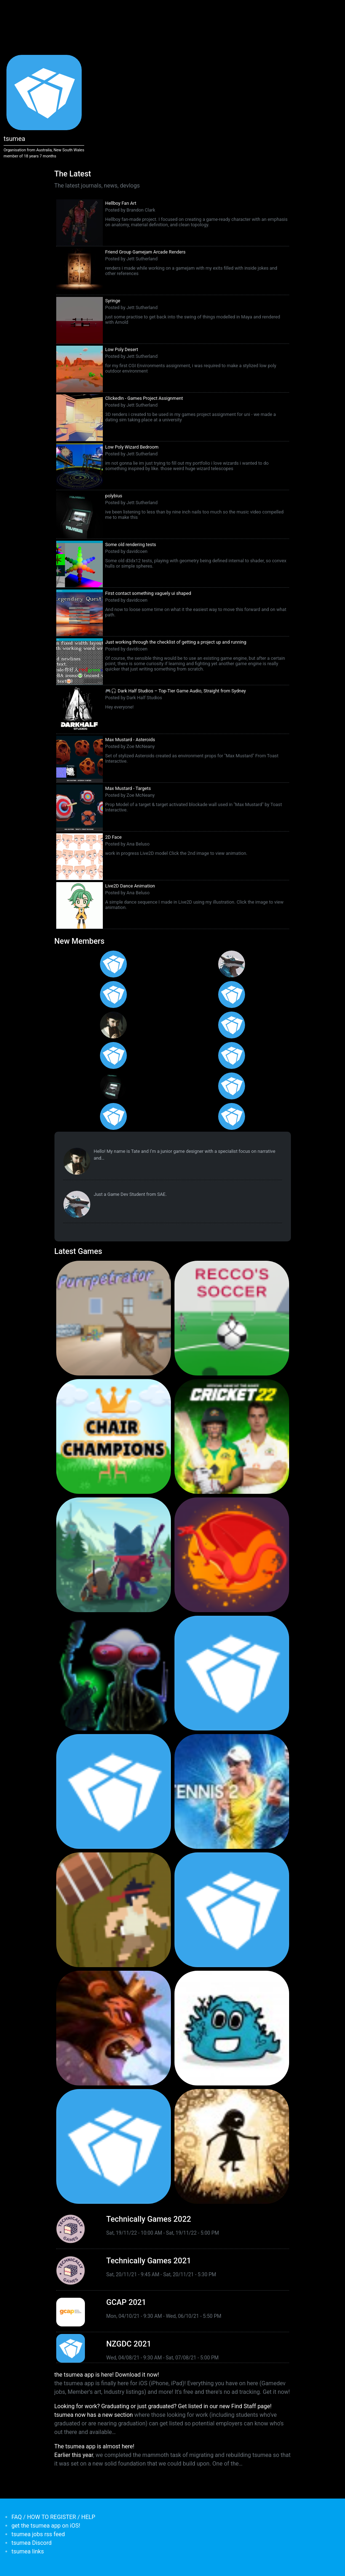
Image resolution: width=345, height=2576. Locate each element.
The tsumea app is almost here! (94, 2446)
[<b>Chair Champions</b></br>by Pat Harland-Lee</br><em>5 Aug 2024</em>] (113, 1436)
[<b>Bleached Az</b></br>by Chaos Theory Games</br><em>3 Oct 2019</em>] (231, 2028)
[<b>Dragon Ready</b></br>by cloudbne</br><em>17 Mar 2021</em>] (231, 1554)
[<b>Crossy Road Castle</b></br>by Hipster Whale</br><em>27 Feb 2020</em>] (231, 1673)
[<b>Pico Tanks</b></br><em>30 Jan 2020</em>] (113, 1791)
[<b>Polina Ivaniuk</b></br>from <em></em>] (231, 1116)
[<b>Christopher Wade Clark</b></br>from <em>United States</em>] (113, 994)
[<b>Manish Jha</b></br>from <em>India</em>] (113, 1055)
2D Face (113, 837)
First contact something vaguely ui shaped (148, 593)
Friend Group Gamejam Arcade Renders (145, 252)
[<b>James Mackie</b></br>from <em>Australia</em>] (231, 1085)
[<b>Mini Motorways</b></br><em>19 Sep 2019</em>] (113, 2146)
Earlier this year (73, 2455)
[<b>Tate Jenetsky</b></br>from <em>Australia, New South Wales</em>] (113, 1025)
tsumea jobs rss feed (38, 2534)
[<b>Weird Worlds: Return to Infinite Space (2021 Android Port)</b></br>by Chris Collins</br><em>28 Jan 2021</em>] (113, 1673)
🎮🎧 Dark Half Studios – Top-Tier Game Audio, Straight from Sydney (175, 690)
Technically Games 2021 (148, 2260)
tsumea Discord (31, 2542)
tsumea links (27, 2551)
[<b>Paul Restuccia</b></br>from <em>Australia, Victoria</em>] (231, 964)
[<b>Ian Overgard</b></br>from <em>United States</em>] (231, 994)
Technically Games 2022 (148, 2219)
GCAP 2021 (126, 2302)
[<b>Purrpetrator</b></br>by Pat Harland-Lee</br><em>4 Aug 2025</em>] (113, 1318)
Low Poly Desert (121, 349)
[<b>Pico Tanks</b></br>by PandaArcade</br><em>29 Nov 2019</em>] (231, 1909)
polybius (114, 495)
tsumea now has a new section (93, 2414)
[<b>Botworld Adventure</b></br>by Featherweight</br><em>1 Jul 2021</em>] (113, 1554)
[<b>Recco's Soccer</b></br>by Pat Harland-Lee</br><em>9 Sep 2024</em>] (231, 1318)
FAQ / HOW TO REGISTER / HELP (53, 2517)
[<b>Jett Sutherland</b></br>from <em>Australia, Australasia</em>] (113, 1085)
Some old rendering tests (130, 544)
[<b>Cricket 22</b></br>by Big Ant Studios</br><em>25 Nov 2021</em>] (231, 1436)
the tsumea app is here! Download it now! (106, 2374)
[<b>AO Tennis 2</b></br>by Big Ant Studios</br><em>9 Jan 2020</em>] (231, 1791)
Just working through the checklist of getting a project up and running (175, 642)
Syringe (112, 300)
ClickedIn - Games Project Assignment (144, 398)
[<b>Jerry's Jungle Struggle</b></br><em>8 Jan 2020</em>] (113, 1909)
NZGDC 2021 (128, 2343)
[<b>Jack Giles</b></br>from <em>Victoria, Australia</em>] (231, 1025)
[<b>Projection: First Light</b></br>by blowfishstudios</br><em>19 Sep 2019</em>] (231, 2146)
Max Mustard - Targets (128, 788)
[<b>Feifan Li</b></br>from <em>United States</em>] (231, 1055)
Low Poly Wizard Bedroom (132, 447)
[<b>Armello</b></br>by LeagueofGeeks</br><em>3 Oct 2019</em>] (113, 2028)
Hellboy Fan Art (120, 203)
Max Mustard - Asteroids (130, 739)
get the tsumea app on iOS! (45, 2525)
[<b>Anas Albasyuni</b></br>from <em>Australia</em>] (113, 1116)
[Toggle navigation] (54, 10)
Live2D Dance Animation (130, 886)
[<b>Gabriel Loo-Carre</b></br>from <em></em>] (113, 964)
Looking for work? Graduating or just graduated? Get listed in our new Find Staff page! (163, 2406)
